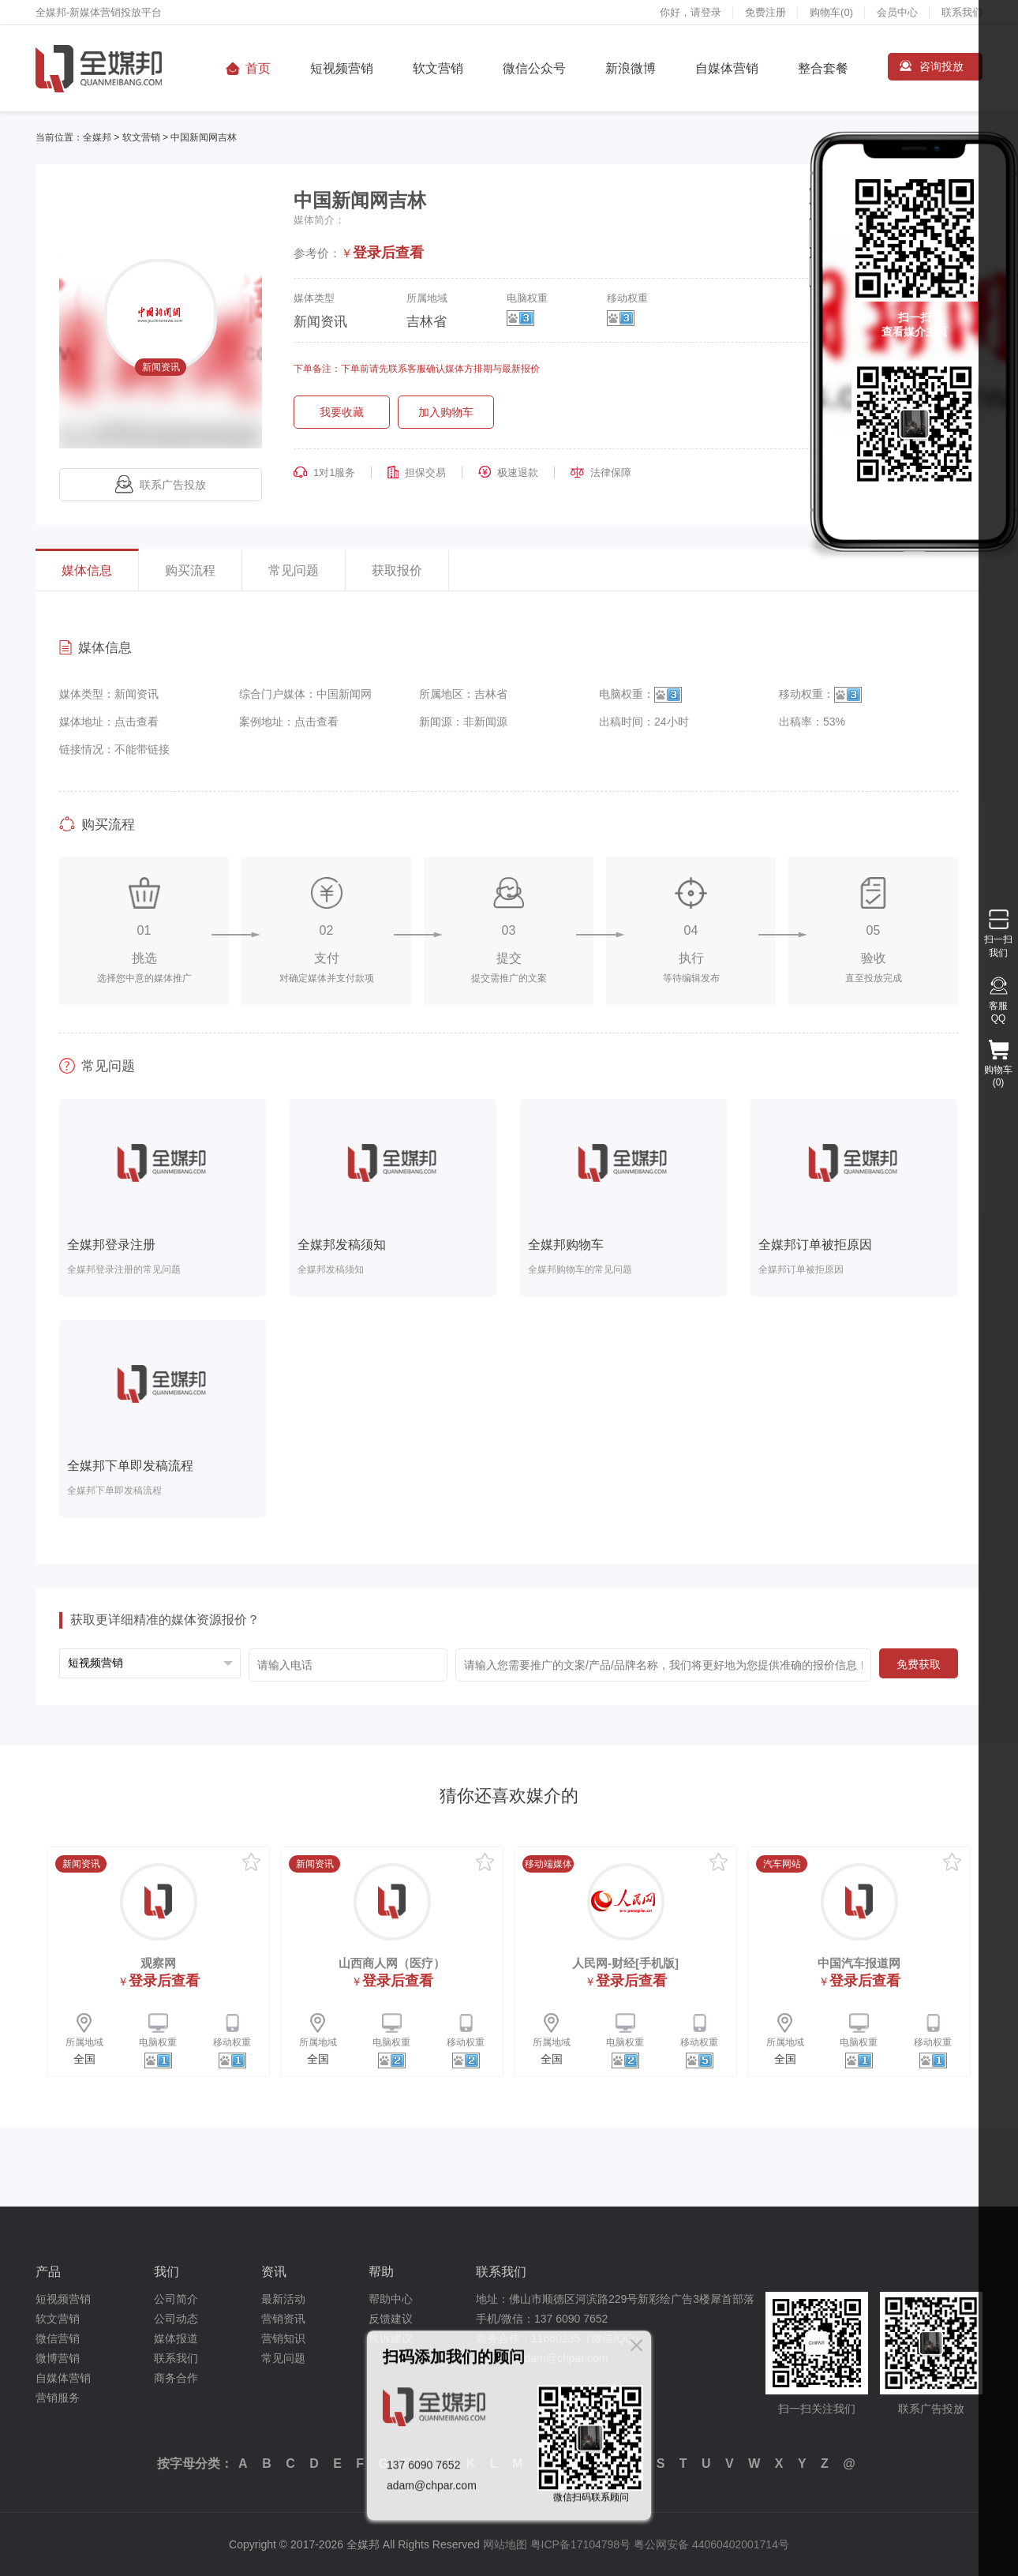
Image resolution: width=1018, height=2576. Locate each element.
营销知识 (283, 2338)
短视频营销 (341, 68)
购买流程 (190, 570)
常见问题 (293, 570)
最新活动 (283, 2299)
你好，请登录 (690, 12)
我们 (166, 2271)
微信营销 (58, 2338)
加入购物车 (445, 412)
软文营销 (438, 68)
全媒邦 (97, 137)
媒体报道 (176, 2338)
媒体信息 (87, 570)
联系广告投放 (160, 484)
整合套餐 (823, 68)
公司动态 (176, 2318)
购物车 (831, 12)
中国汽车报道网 (859, 1963)
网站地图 (505, 2544)
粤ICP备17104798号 (580, 2544)
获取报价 (397, 570)
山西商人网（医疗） (392, 1963)
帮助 (381, 2271)
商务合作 (176, 2378)
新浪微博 (630, 68)
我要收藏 (342, 412)
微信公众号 (534, 68)
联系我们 (961, 12)
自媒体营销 (726, 68)
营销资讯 (283, 2318)
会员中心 (897, 12)
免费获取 (918, 1664)
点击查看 (136, 721)
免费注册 (765, 12)
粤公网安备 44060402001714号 (711, 2544)
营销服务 (58, 2397)
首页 (258, 68)
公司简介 (176, 2299)
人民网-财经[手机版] (625, 1963)
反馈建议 (391, 2318)
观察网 (158, 1963)
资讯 (273, 2271)
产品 (48, 2271)
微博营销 (58, 2358)
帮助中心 (391, 2299)
